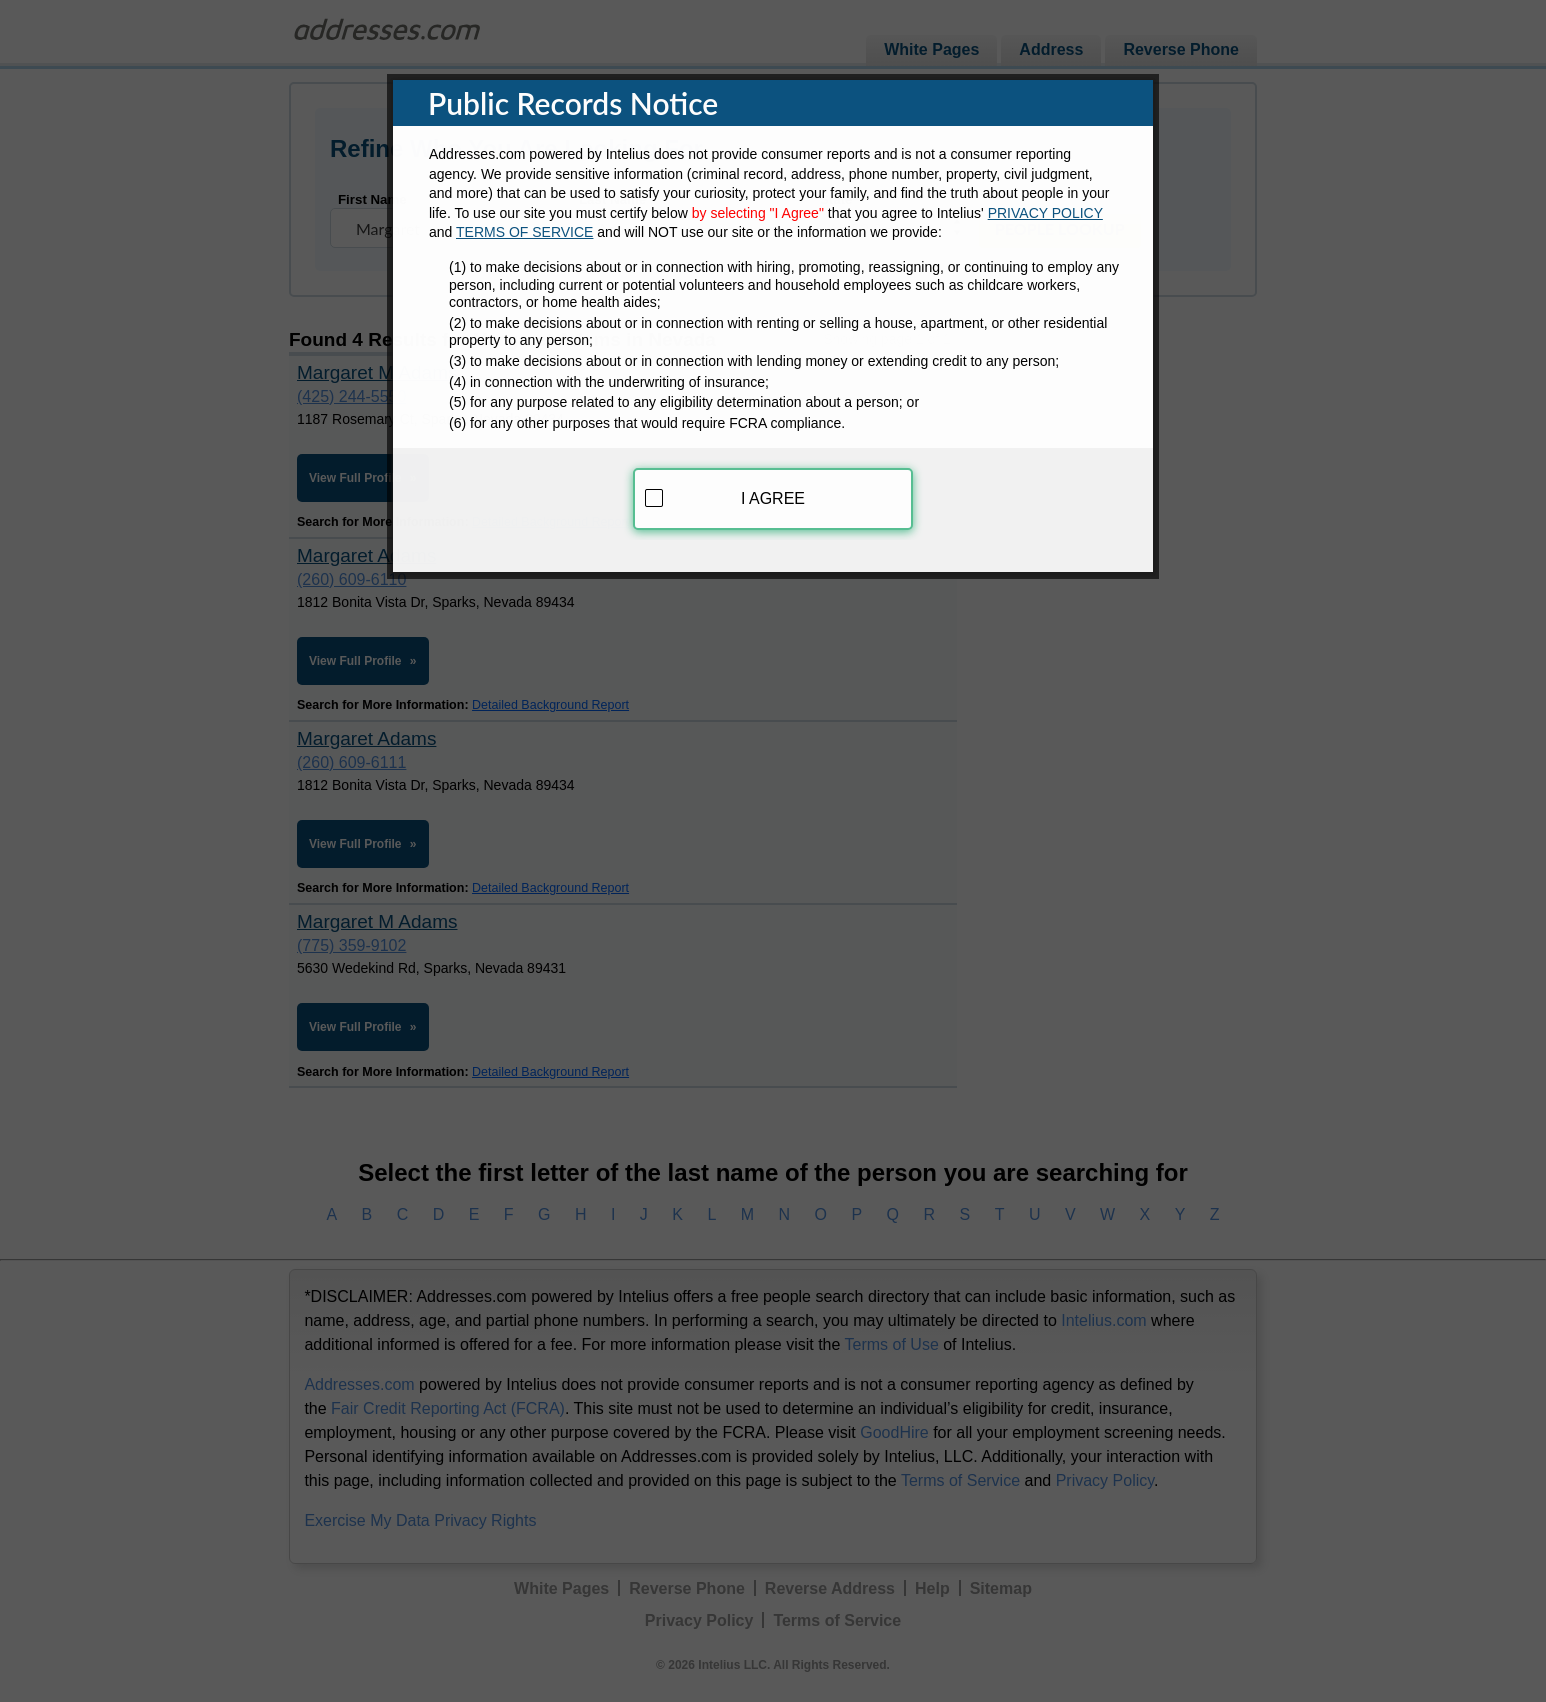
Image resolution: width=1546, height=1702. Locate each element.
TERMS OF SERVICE (524, 223)
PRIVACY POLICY (1045, 203)
